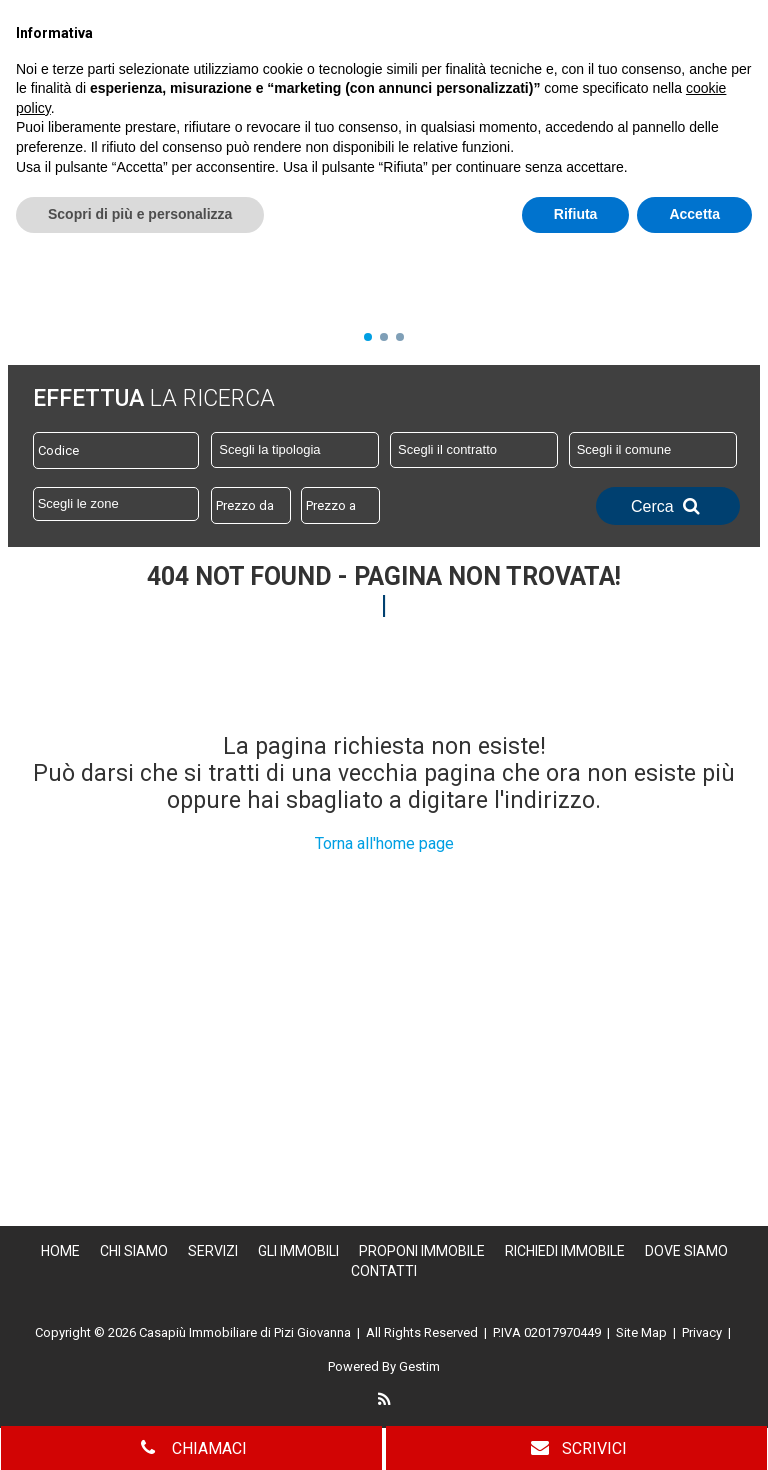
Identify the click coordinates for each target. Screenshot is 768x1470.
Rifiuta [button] (576, 1431)
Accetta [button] (694, 1431)
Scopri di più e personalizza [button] (140, 1431)
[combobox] (295, 450)
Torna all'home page (384, 843)
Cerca (668, 506)
